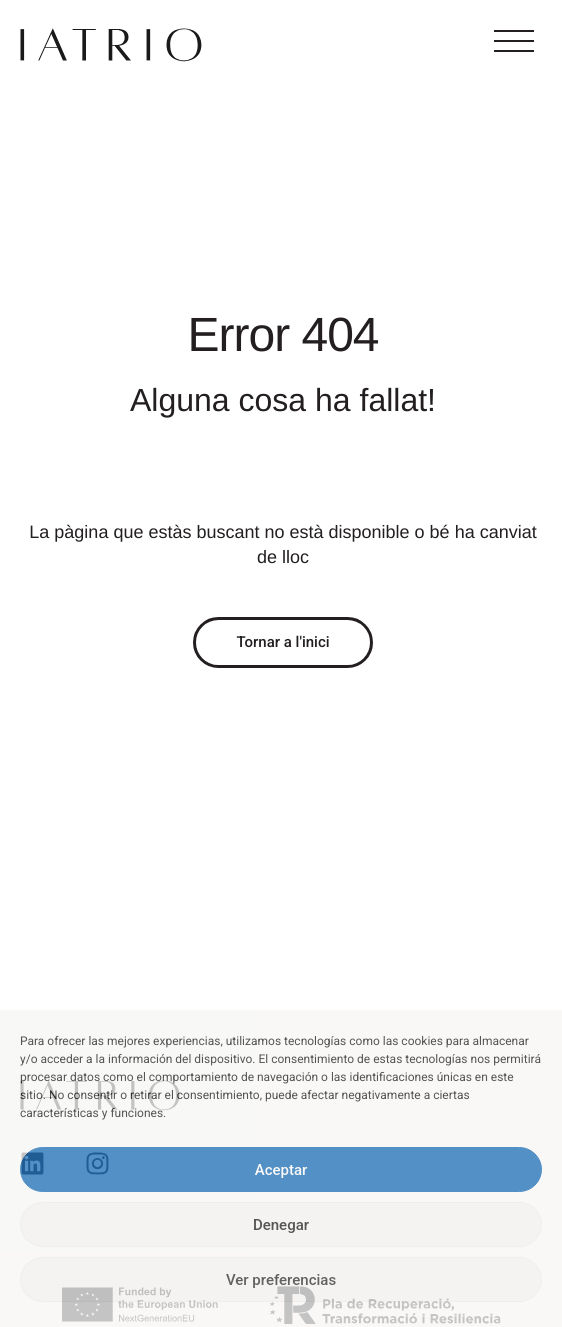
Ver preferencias (281, 1280)
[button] (514, 42)
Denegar (281, 1225)
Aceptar (281, 1170)
